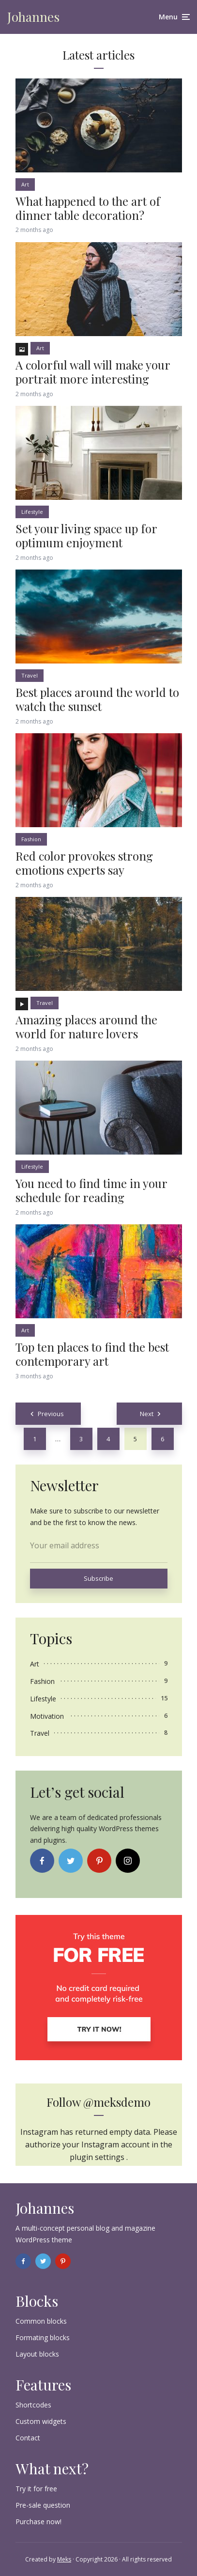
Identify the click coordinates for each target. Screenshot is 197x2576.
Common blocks (41, 2321)
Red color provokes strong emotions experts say (84, 863)
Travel (29, 675)
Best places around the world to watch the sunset (97, 699)
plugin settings (98, 2157)
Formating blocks (42, 2337)
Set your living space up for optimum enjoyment (86, 536)
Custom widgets (40, 2421)
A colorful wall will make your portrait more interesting (92, 372)
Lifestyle (32, 511)
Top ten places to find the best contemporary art (92, 1354)
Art (25, 184)
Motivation (47, 1716)
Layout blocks (37, 2354)
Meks (64, 2559)
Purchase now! (38, 2521)
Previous (51, 1413)
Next (146, 1413)
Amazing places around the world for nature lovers (86, 1027)
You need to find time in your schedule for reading (91, 1190)
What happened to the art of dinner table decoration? (87, 208)
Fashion (31, 839)
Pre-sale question (42, 2505)
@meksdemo (117, 2102)
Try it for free (36, 2488)
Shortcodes (33, 2404)
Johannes (33, 16)
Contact (27, 2437)
